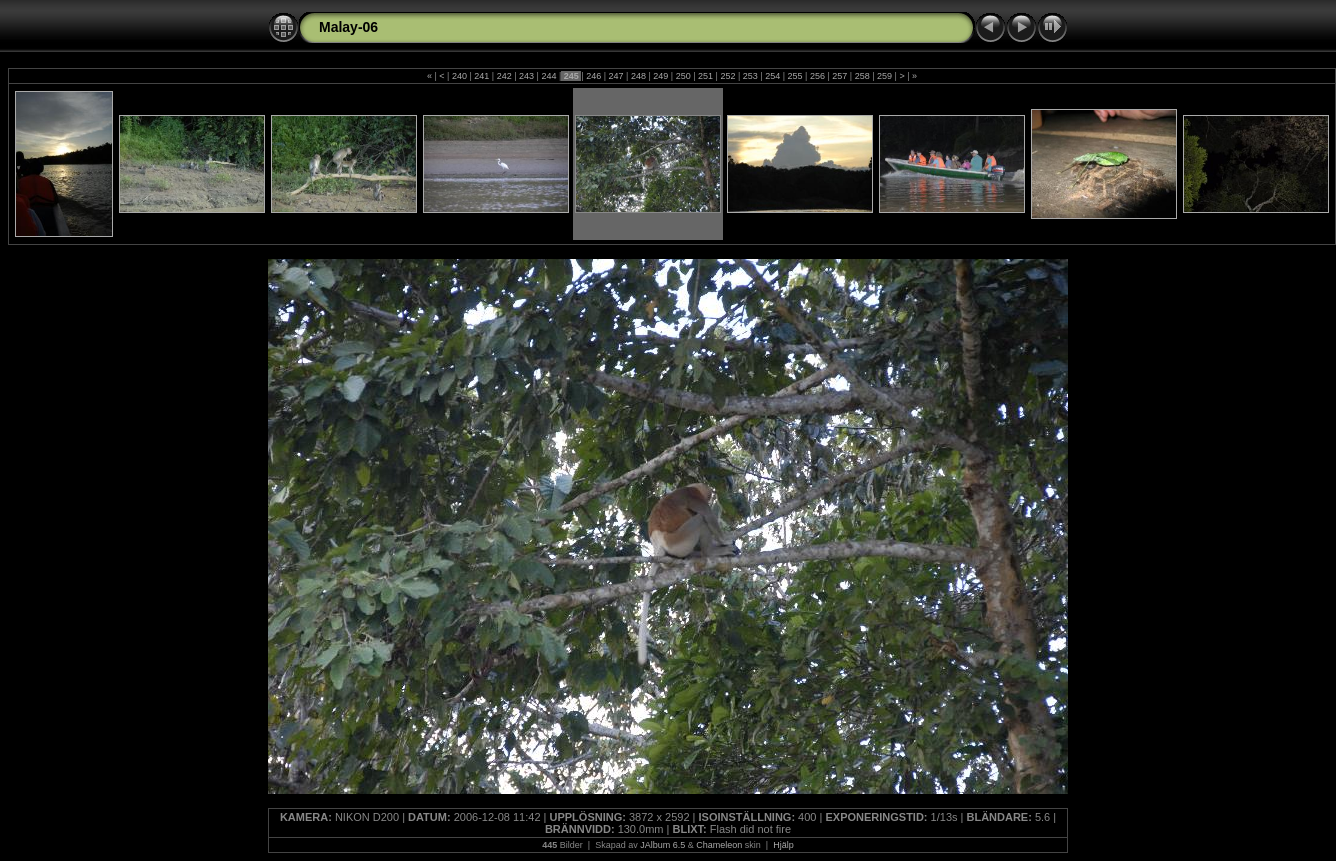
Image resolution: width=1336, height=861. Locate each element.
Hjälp (783, 845)
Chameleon (719, 845)
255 (795, 76)
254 (773, 76)
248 (638, 76)
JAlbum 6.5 (662, 845)
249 (661, 76)
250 (683, 76)
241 (482, 76)
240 (459, 76)
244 (549, 76)
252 (728, 76)
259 (885, 76)
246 (594, 76)
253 (750, 76)
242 (504, 76)
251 (706, 76)
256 (817, 76)
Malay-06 (348, 27)
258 (862, 76)
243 (527, 76)
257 (840, 76)
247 (616, 76)
